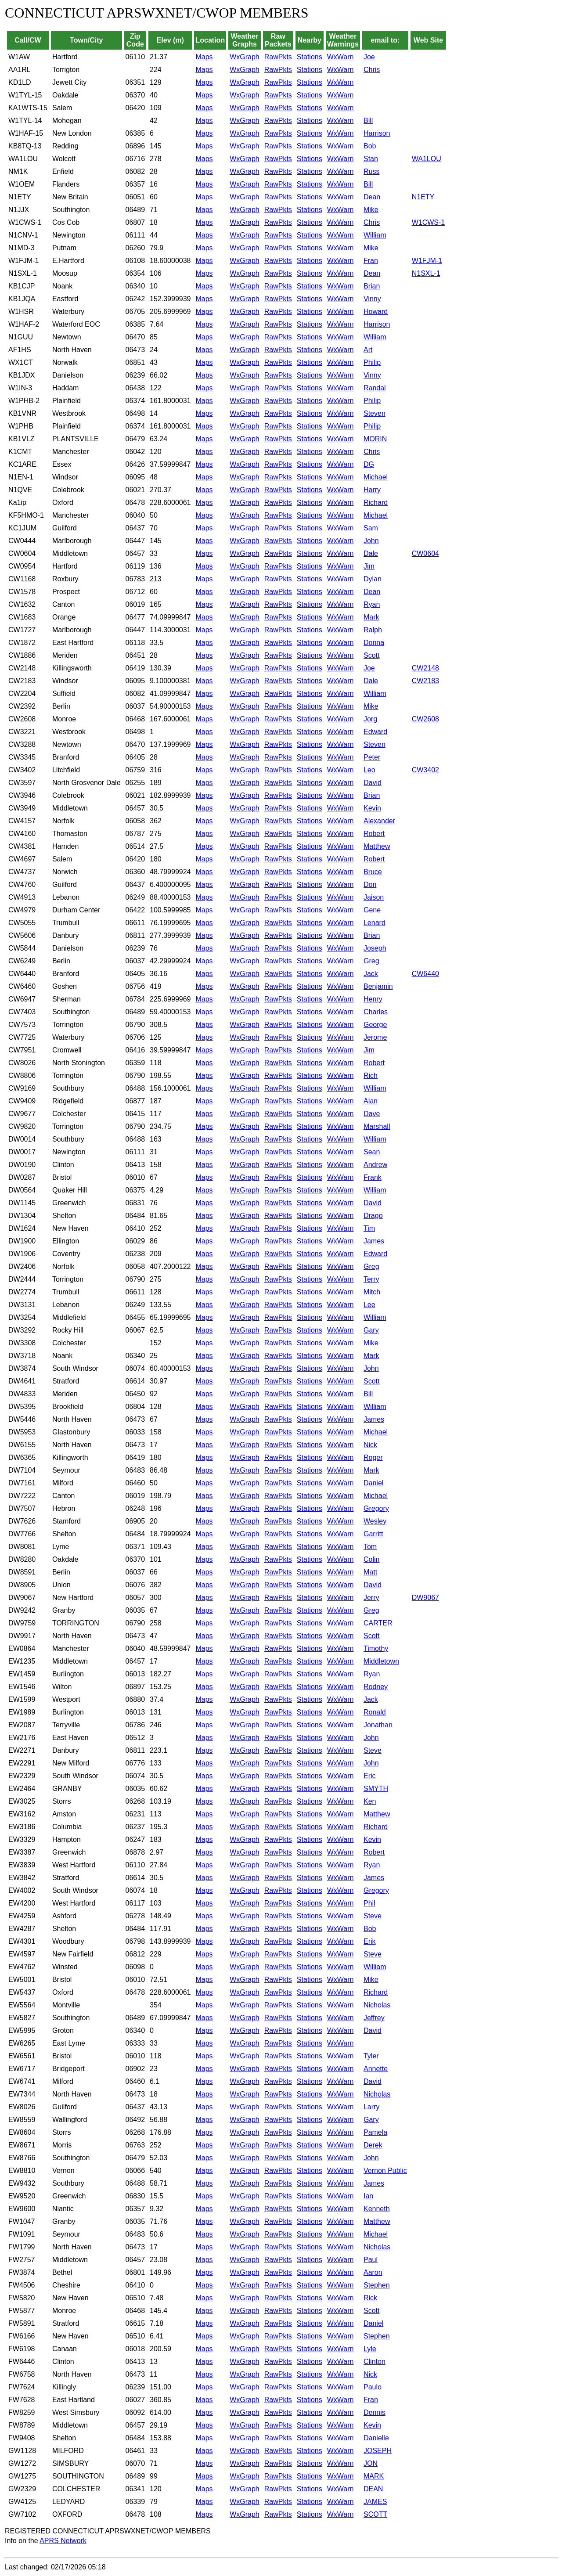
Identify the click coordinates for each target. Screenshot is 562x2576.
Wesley (375, 1521)
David (373, 782)
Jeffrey (374, 2017)
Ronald (375, 1712)
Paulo (373, 2387)
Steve (373, 1750)
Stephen (377, 2285)
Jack (371, 973)
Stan (371, 158)
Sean (372, 1152)
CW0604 (425, 553)
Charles (376, 1012)
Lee (369, 1304)
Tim (369, 1228)
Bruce (373, 871)
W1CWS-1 (428, 222)
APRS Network (63, 2540)
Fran (371, 260)
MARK (374, 2476)
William (375, 235)
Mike (371, 209)
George (375, 1024)
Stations (309, 57)
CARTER (378, 1623)
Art (368, 349)
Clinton (374, 2361)
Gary (371, 1330)
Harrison (377, 133)
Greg (371, 961)
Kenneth (377, 2208)
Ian (368, 2196)
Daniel (373, 1483)
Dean (372, 197)
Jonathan (378, 1725)
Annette (376, 2068)
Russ (371, 171)
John (371, 540)
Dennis (374, 2412)
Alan (371, 1101)
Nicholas (377, 2005)
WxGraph (244, 57)
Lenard (374, 922)
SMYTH (376, 1788)
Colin (371, 1559)
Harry (372, 490)
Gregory (376, 1508)
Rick (370, 2298)
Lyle (370, 2349)
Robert (374, 833)
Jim (369, 566)
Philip (372, 362)
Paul (371, 2259)
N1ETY (423, 197)
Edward (375, 731)
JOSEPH (378, 2450)
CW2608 (425, 719)
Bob (370, 146)
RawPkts (278, 57)
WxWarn (340, 57)
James (374, 1241)
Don (370, 884)
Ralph (373, 630)
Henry (373, 999)
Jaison (374, 897)
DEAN (373, 2489)
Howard (376, 311)
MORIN (375, 439)
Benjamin (378, 986)
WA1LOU (426, 158)
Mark (371, 617)
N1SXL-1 (426, 273)
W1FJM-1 (427, 260)
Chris (372, 69)
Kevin (372, 808)
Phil (369, 1903)
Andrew (375, 1164)
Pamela (375, 2132)
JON (371, 2463)
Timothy (376, 1648)
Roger (373, 1457)
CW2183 (425, 681)
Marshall (377, 1126)
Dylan (373, 579)
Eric (370, 1776)
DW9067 (425, 1597)
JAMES (375, 2501)
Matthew (377, 846)
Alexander (379, 821)
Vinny (372, 299)
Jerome (375, 1037)
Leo (369, 770)
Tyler (371, 2056)
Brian (372, 286)
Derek (373, 2145)
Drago (373, 1215)
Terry (371, 1279)
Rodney (376, 1686)
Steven (374, 413)
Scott (371, 655)
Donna (374, 642)
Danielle (376, 2438)
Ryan (372, 604)
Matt (370, 1572)
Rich (371, 1075)
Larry (371, 2107)
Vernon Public (385, 2170)
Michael (376, 477)
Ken (370, 1801)
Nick (370, 1444)
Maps (204, 57)
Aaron (373, 2272)
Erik (370, 1941)
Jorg (370, 719)
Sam (371, 528)
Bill (368, 120)
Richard (376, 502)
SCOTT (375, 2514)
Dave (372, 1113)
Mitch (372, 1292)
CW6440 (425, 973)
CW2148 (425, 668)
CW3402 (425, 770)
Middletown (381, 1661)
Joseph (375, 948)
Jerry (371, 1597)
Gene (372, 910)
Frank (373, 1177)
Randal (375, 388)
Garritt (373, 1534)
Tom (370, 1546)
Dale (371, 553)
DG (369, 464)
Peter (372, 757)
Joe (369, 57)
